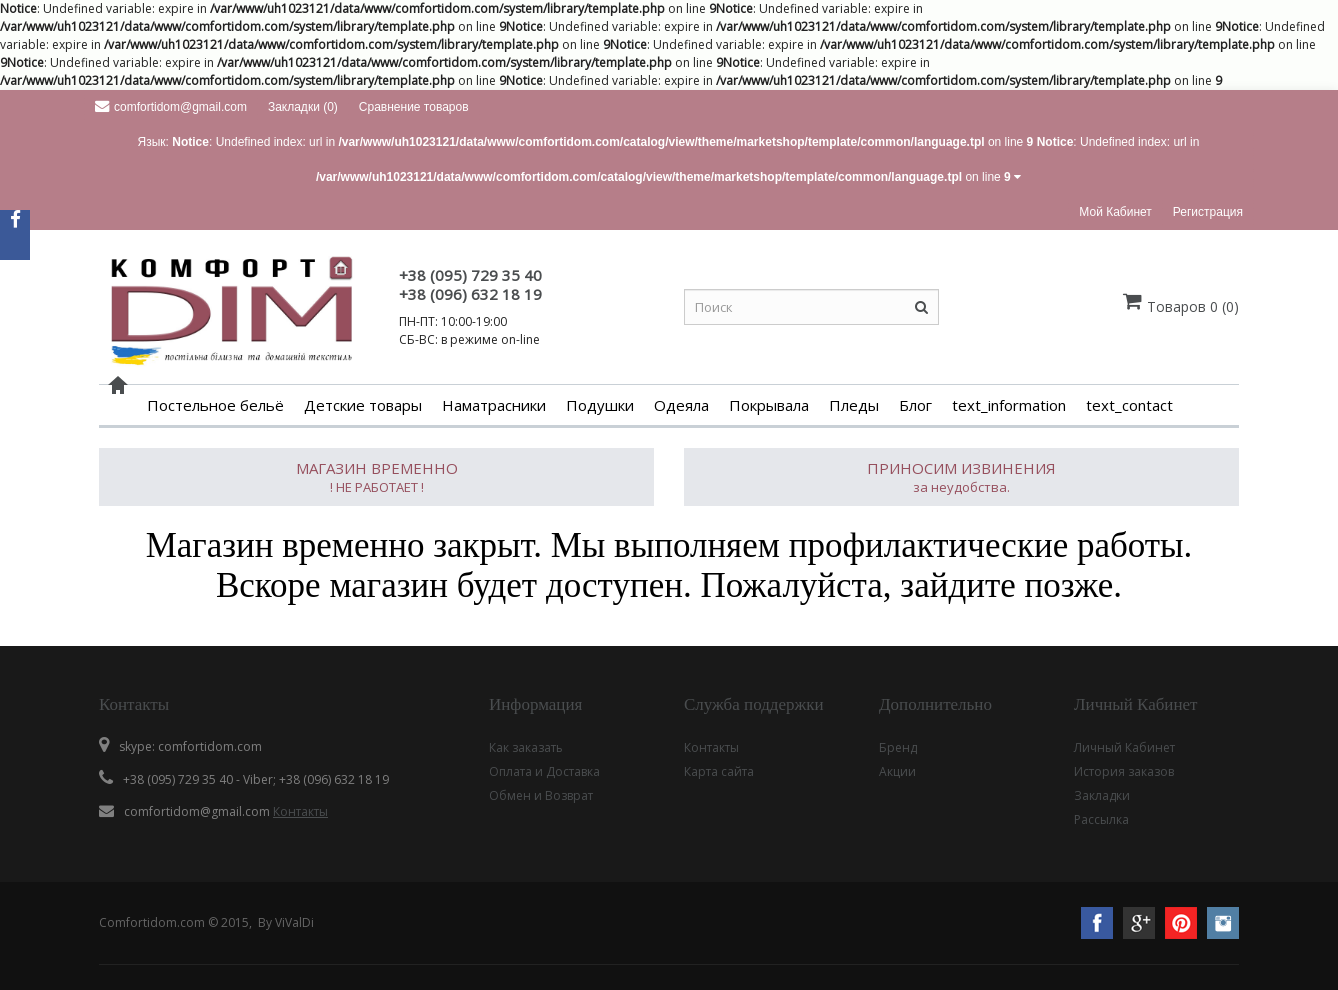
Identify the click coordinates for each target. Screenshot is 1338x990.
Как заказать (526, 747)
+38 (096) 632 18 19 (470, 294)
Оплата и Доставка (544, 771)
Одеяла (681, 405)
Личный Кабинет (1124, 747)
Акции (897, 771)
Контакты (300, 811)
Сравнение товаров (414, 107)
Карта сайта (719, 771)
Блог (915, 405)
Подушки (600, 405)
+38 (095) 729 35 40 (470, 275)
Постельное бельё (215, 405)
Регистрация (1208, 212)
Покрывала (769, 405)
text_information (1009, 405)
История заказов (1124, 771)
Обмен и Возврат (541, 795)
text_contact (1129, 405)
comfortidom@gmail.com (171, 106)
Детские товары (363, 405)
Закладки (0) (303, 107)
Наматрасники (494, 405)
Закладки (1102, 795)
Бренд (898, 747)
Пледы (854, 405)
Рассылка (1101, 819)
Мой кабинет (1115, 212)
